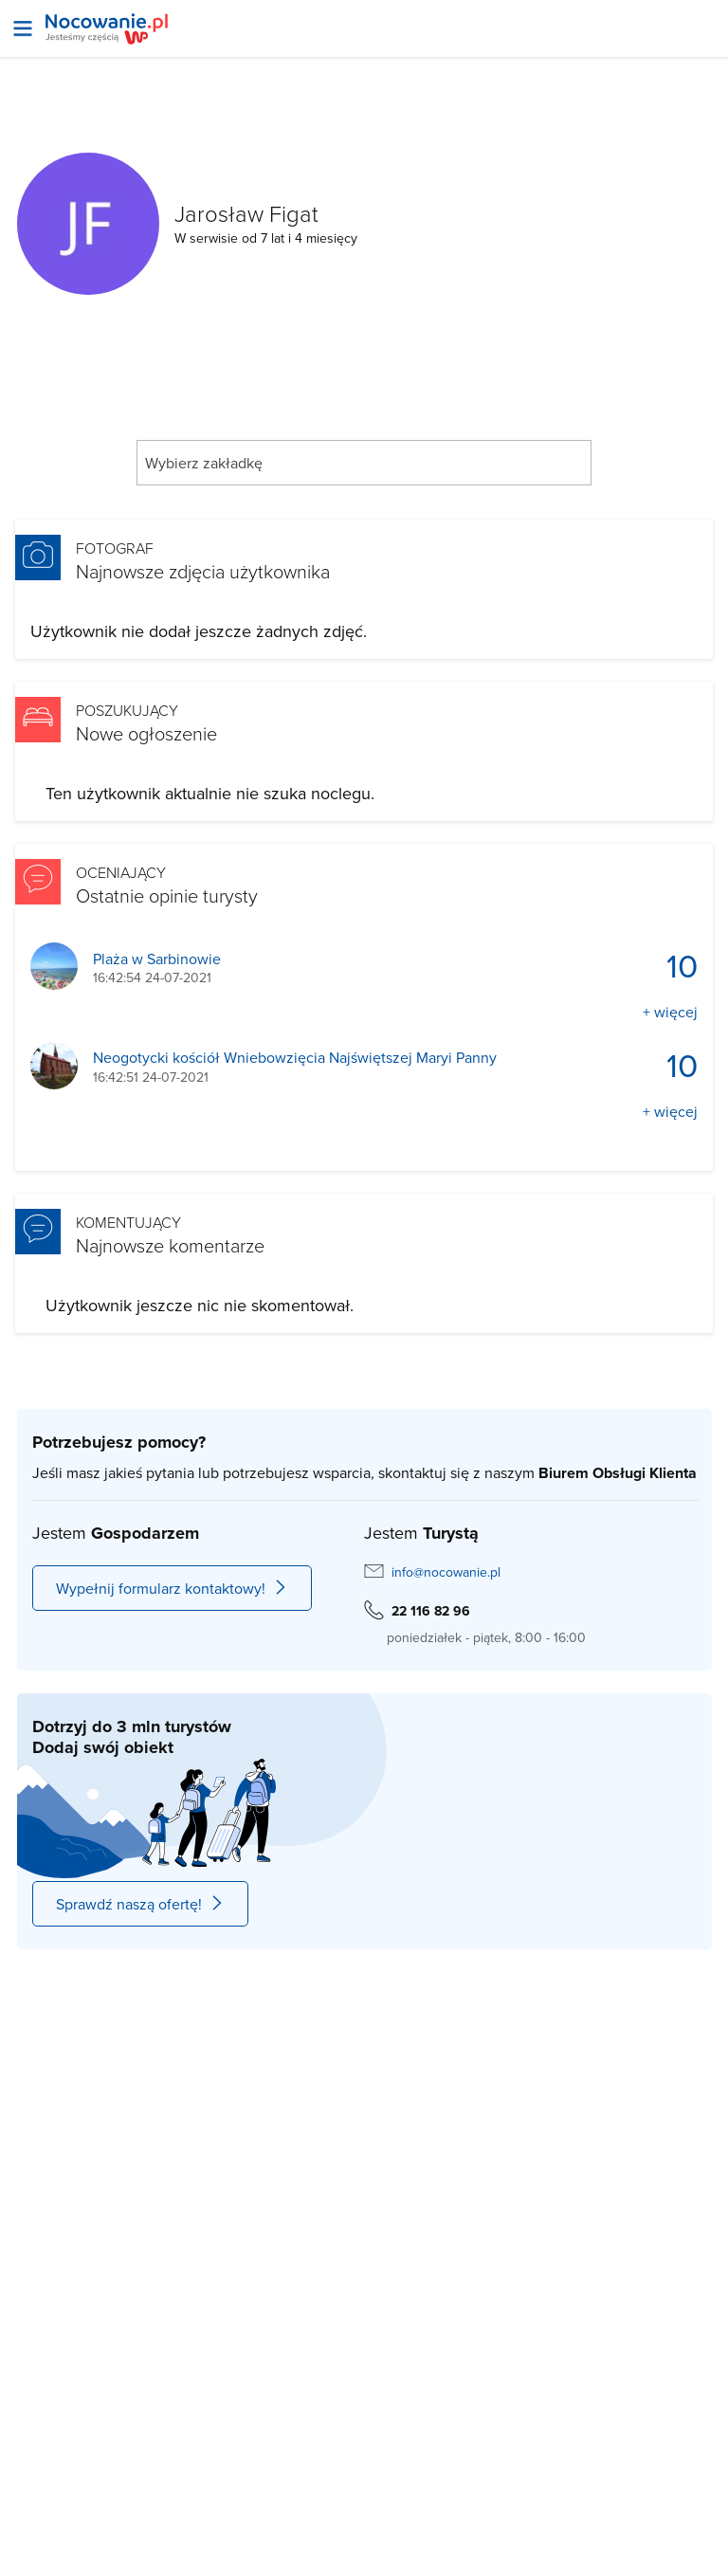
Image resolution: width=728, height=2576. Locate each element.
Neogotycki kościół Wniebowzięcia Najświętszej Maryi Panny (295, 1058)
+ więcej (670, 1011)
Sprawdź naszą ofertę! (140, 1903)
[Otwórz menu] (23, 28)
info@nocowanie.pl (445, 1571)
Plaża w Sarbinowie (157, 959)
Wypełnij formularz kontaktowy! (172, 1588)
